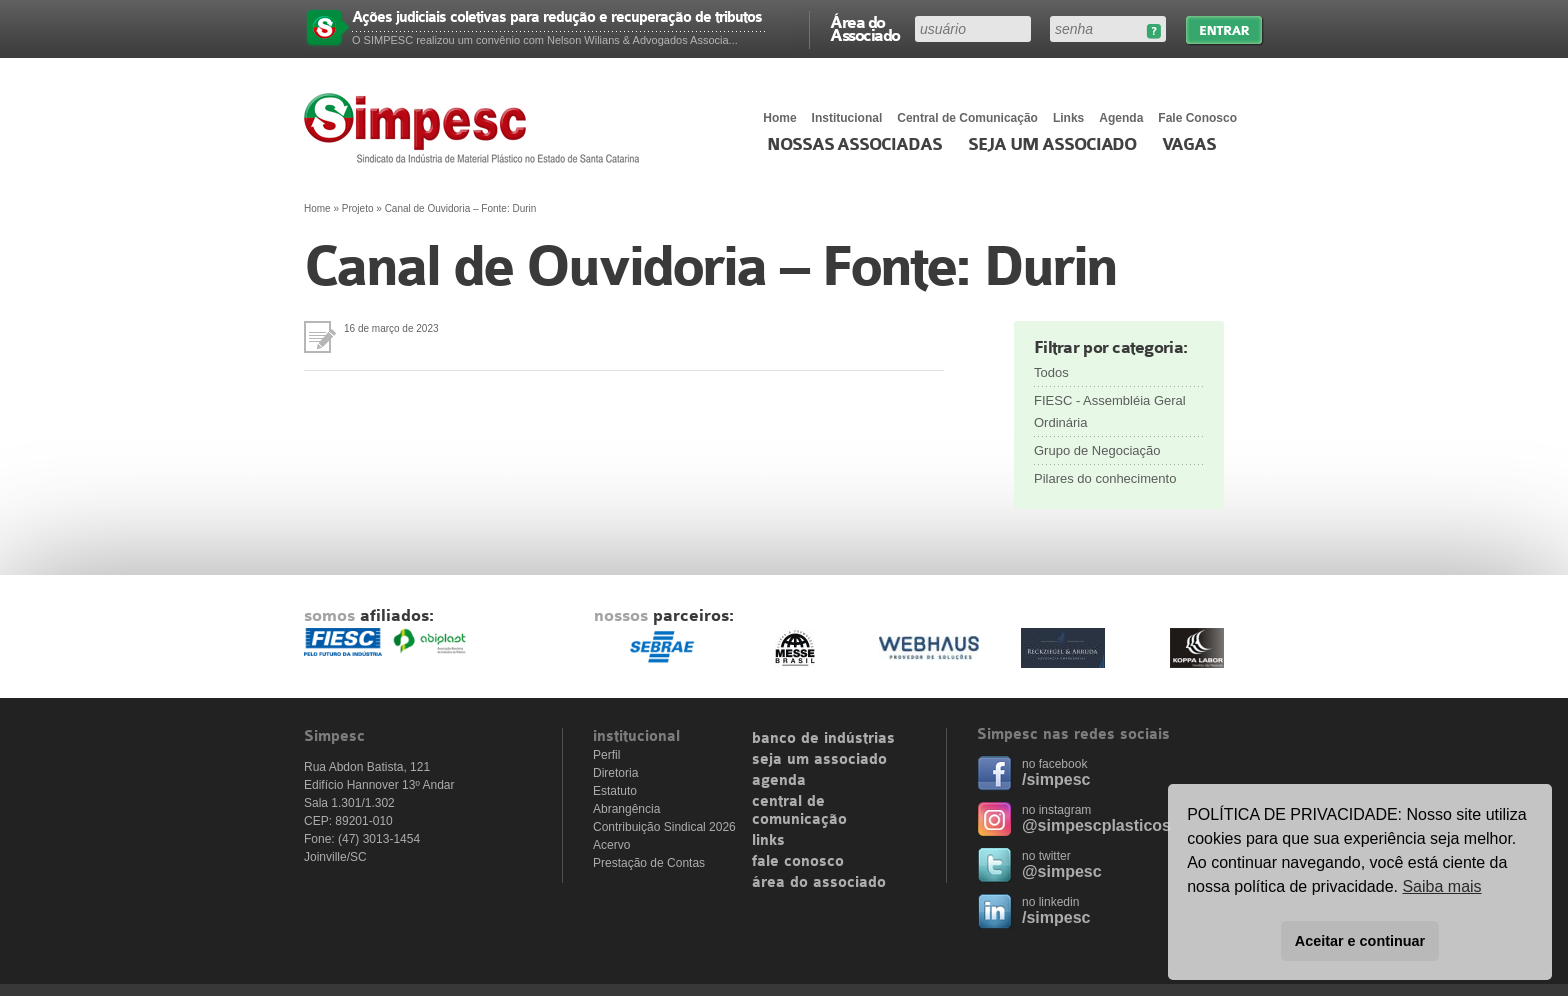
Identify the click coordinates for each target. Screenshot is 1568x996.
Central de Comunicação (967, 118)
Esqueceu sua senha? (1153, 31)
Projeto (358, 208)
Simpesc (476, 128)
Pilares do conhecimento (1105, 478)
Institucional (847, 118)
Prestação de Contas (649, 863)
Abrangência (626, 809)
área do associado (819, 883)
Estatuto (615, 791)
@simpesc (1062, 871)
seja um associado (819, 760)
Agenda (1121, 118)
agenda (779, 781)
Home (779, 118)
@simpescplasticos (1096, 825)
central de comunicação (799, 811)
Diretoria (615, 773)
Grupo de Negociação (1097, 450)
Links (1068, 118)
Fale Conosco (1197, 118)
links (768, 841)
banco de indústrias (823, 739)
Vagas (1189, 145)
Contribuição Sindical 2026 (664, 827)
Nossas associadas (854, 145)
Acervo (611, 845)
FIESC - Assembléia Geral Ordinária (1110, 411)
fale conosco (798, 862)
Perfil (606, 755)
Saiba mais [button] (1441, 886)
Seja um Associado (1052, 145)
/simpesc (1056, 779)
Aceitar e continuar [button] (1360, 941)
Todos (1051, 372)
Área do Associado (865, 28)
